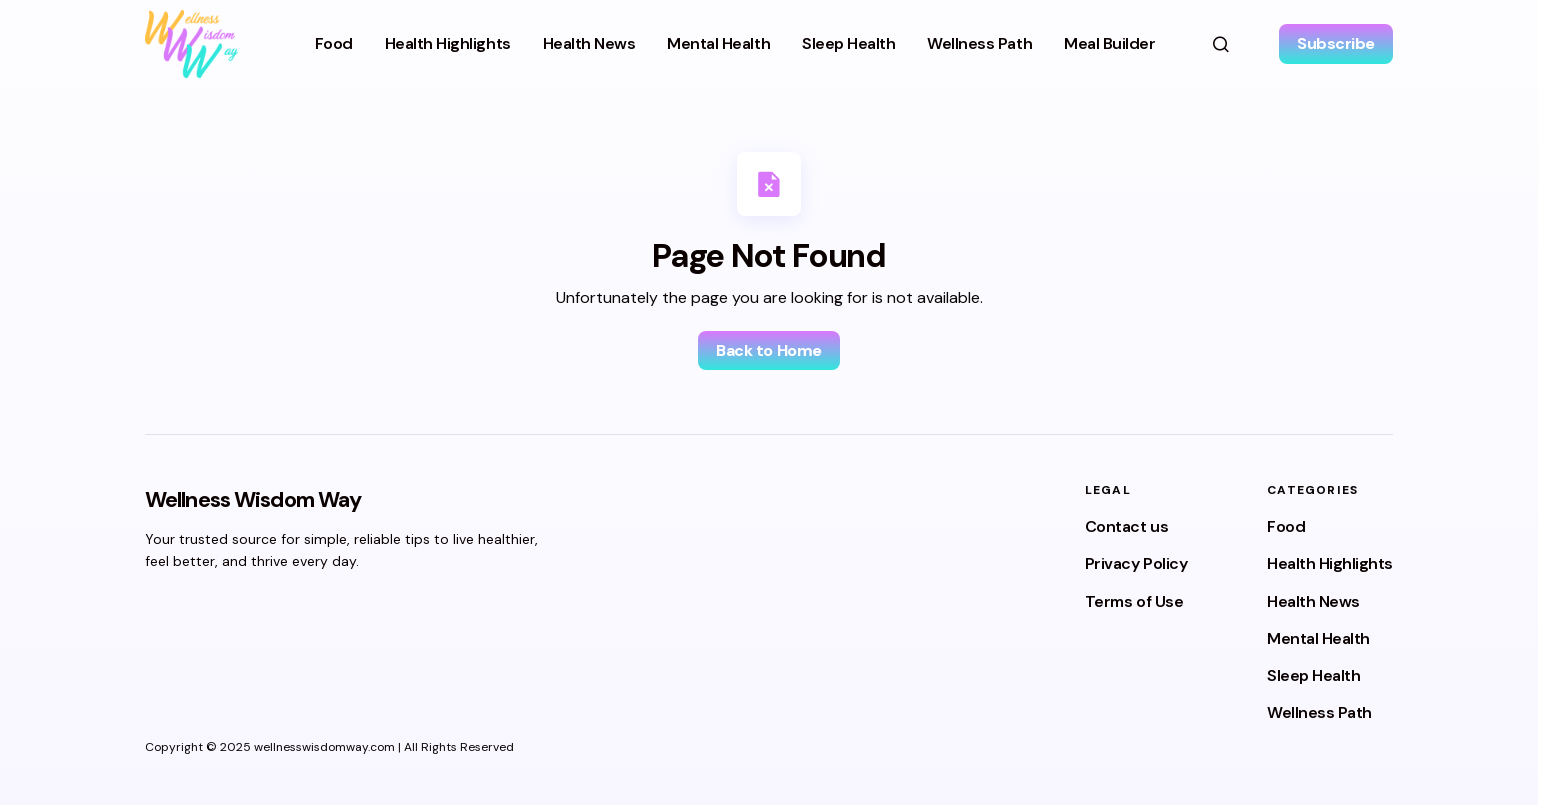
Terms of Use (1134, 601)
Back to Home (768, 350)
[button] (1221, 44)
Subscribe (1336, 43)
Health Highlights (1330, 563)
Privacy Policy (1136, 563)
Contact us (1126, 526)
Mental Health (1318, 638)
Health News (1313, 601)
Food (1286, 526)
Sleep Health (1313, 675)
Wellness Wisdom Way (253, 499)
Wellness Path (1319, 712)
